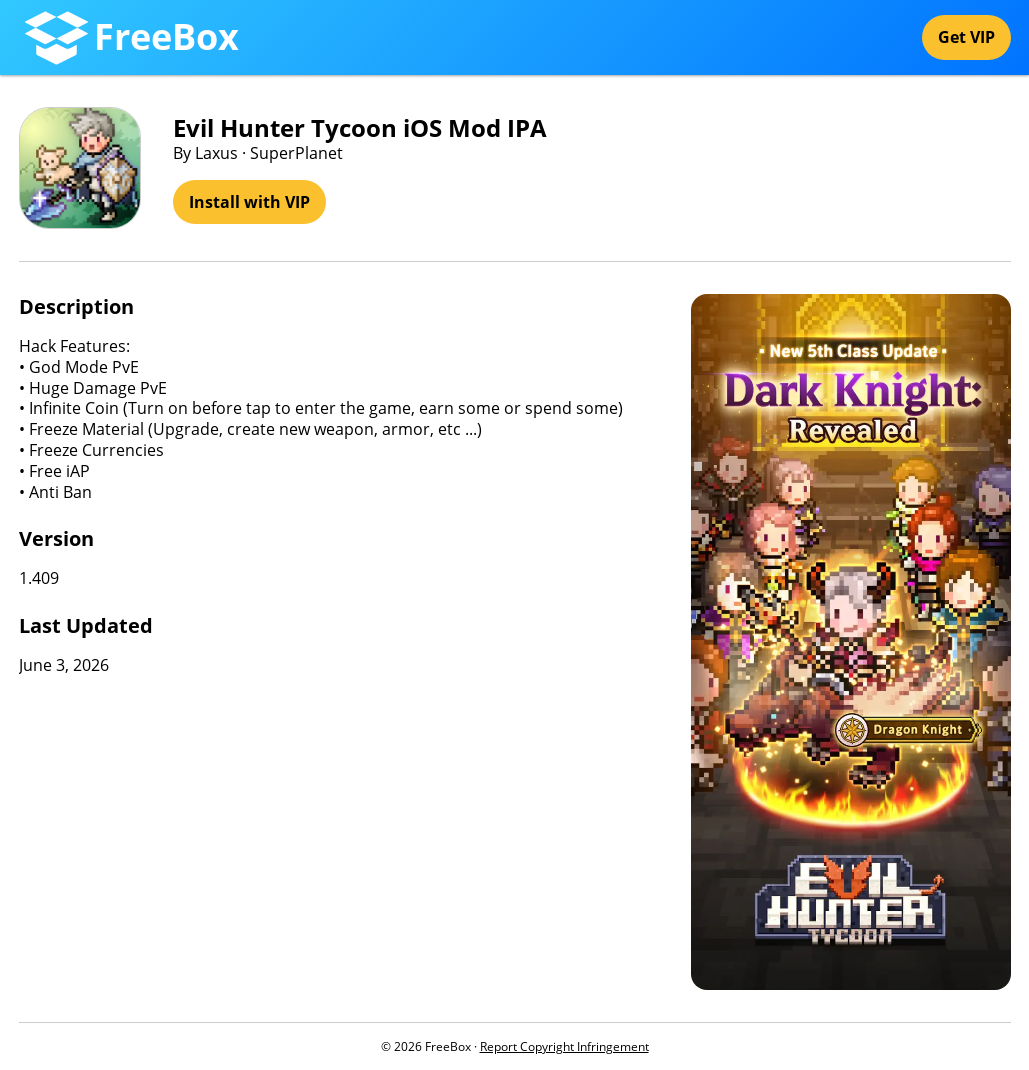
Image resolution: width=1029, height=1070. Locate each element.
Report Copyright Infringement (564, 1046)
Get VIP (966, 37)
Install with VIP (249, 202)
